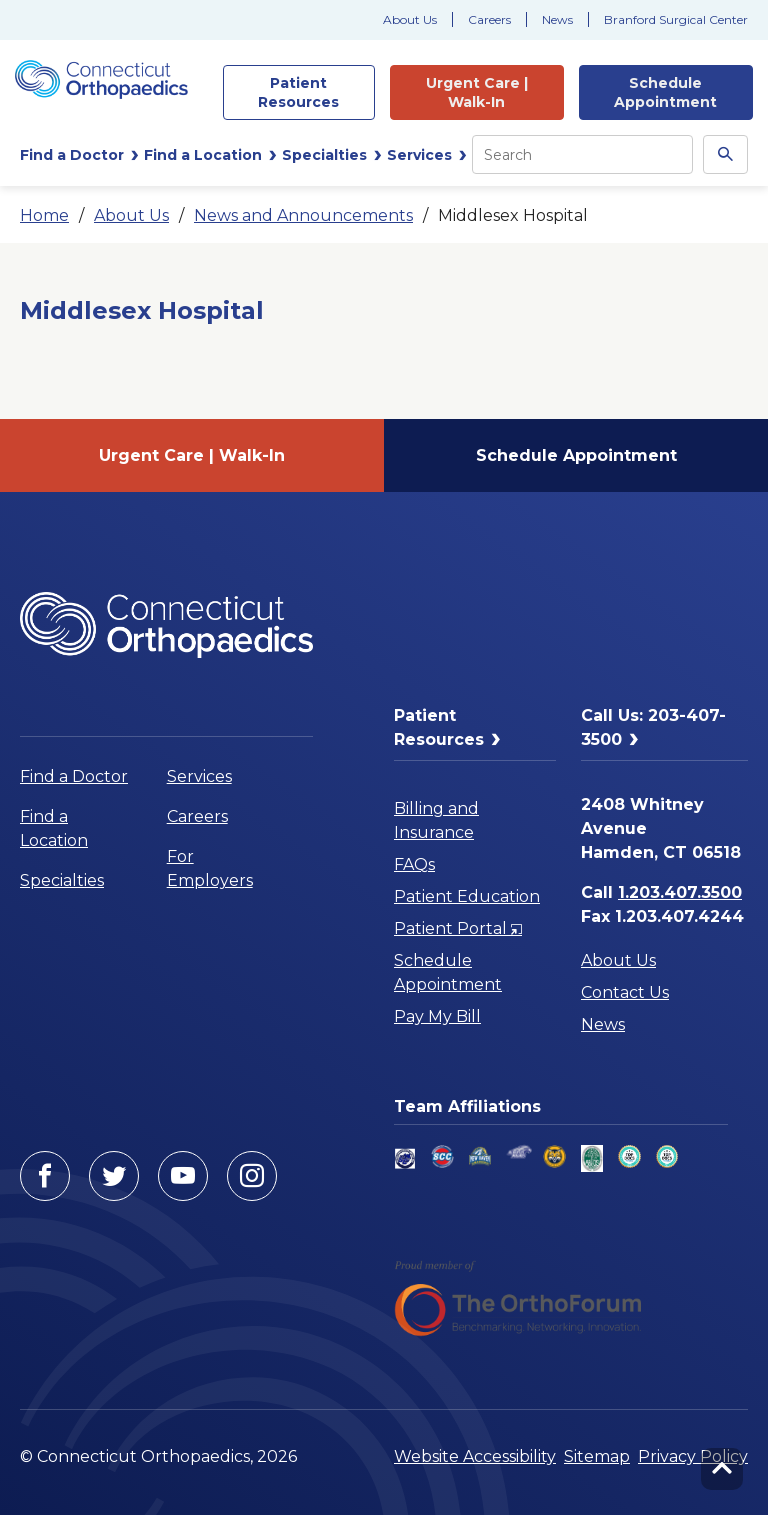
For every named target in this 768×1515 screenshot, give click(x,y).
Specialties (62, 880)
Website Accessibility (475, 1456)
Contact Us (625, 992)
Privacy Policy (693, 1456)
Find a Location (54, 828)
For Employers (210, 868)
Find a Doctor (74, 776)
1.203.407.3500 (680, 892)
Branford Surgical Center (676, 19)
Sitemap (597, 1456)
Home (44, 215)
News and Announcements (303, 215)
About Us (410, 19)
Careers (489, 19)
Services (199, 776)
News (557, 19)
